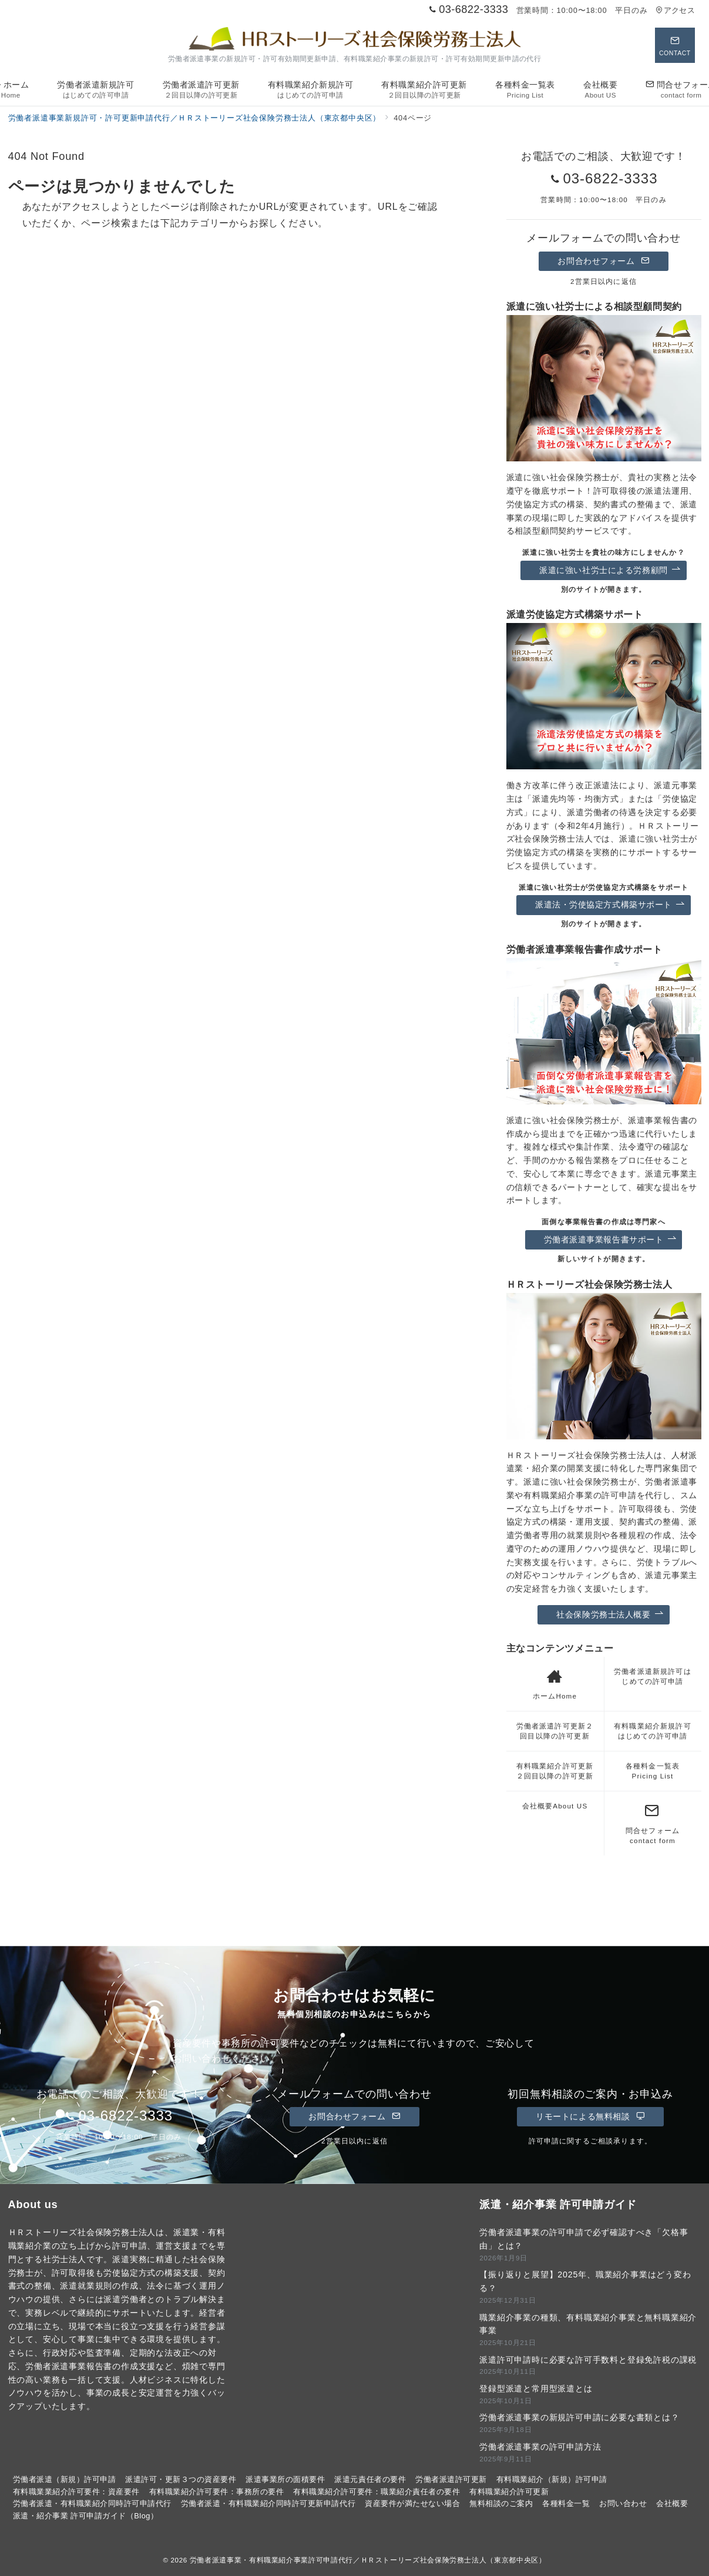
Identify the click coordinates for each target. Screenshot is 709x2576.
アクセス (675, 10)
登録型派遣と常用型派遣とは (535, 2388)
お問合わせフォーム (603, 261)
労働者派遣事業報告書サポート (610, 1240)
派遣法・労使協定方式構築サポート (610, 905)
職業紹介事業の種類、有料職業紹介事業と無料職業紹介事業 (588, 2324)
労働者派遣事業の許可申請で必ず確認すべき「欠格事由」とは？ (583, 2238)
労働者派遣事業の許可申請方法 (540, 2446)
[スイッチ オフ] (675, 45)
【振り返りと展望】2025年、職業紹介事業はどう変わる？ (585, 2281)
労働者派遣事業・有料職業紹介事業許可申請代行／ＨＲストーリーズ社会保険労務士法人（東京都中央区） (368, 2560)
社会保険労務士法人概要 (609, 1615)
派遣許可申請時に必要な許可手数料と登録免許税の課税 (588, 2359)
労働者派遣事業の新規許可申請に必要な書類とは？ (579, 2417)
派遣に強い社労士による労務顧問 (609, 570)
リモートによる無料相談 (590, 2116)
